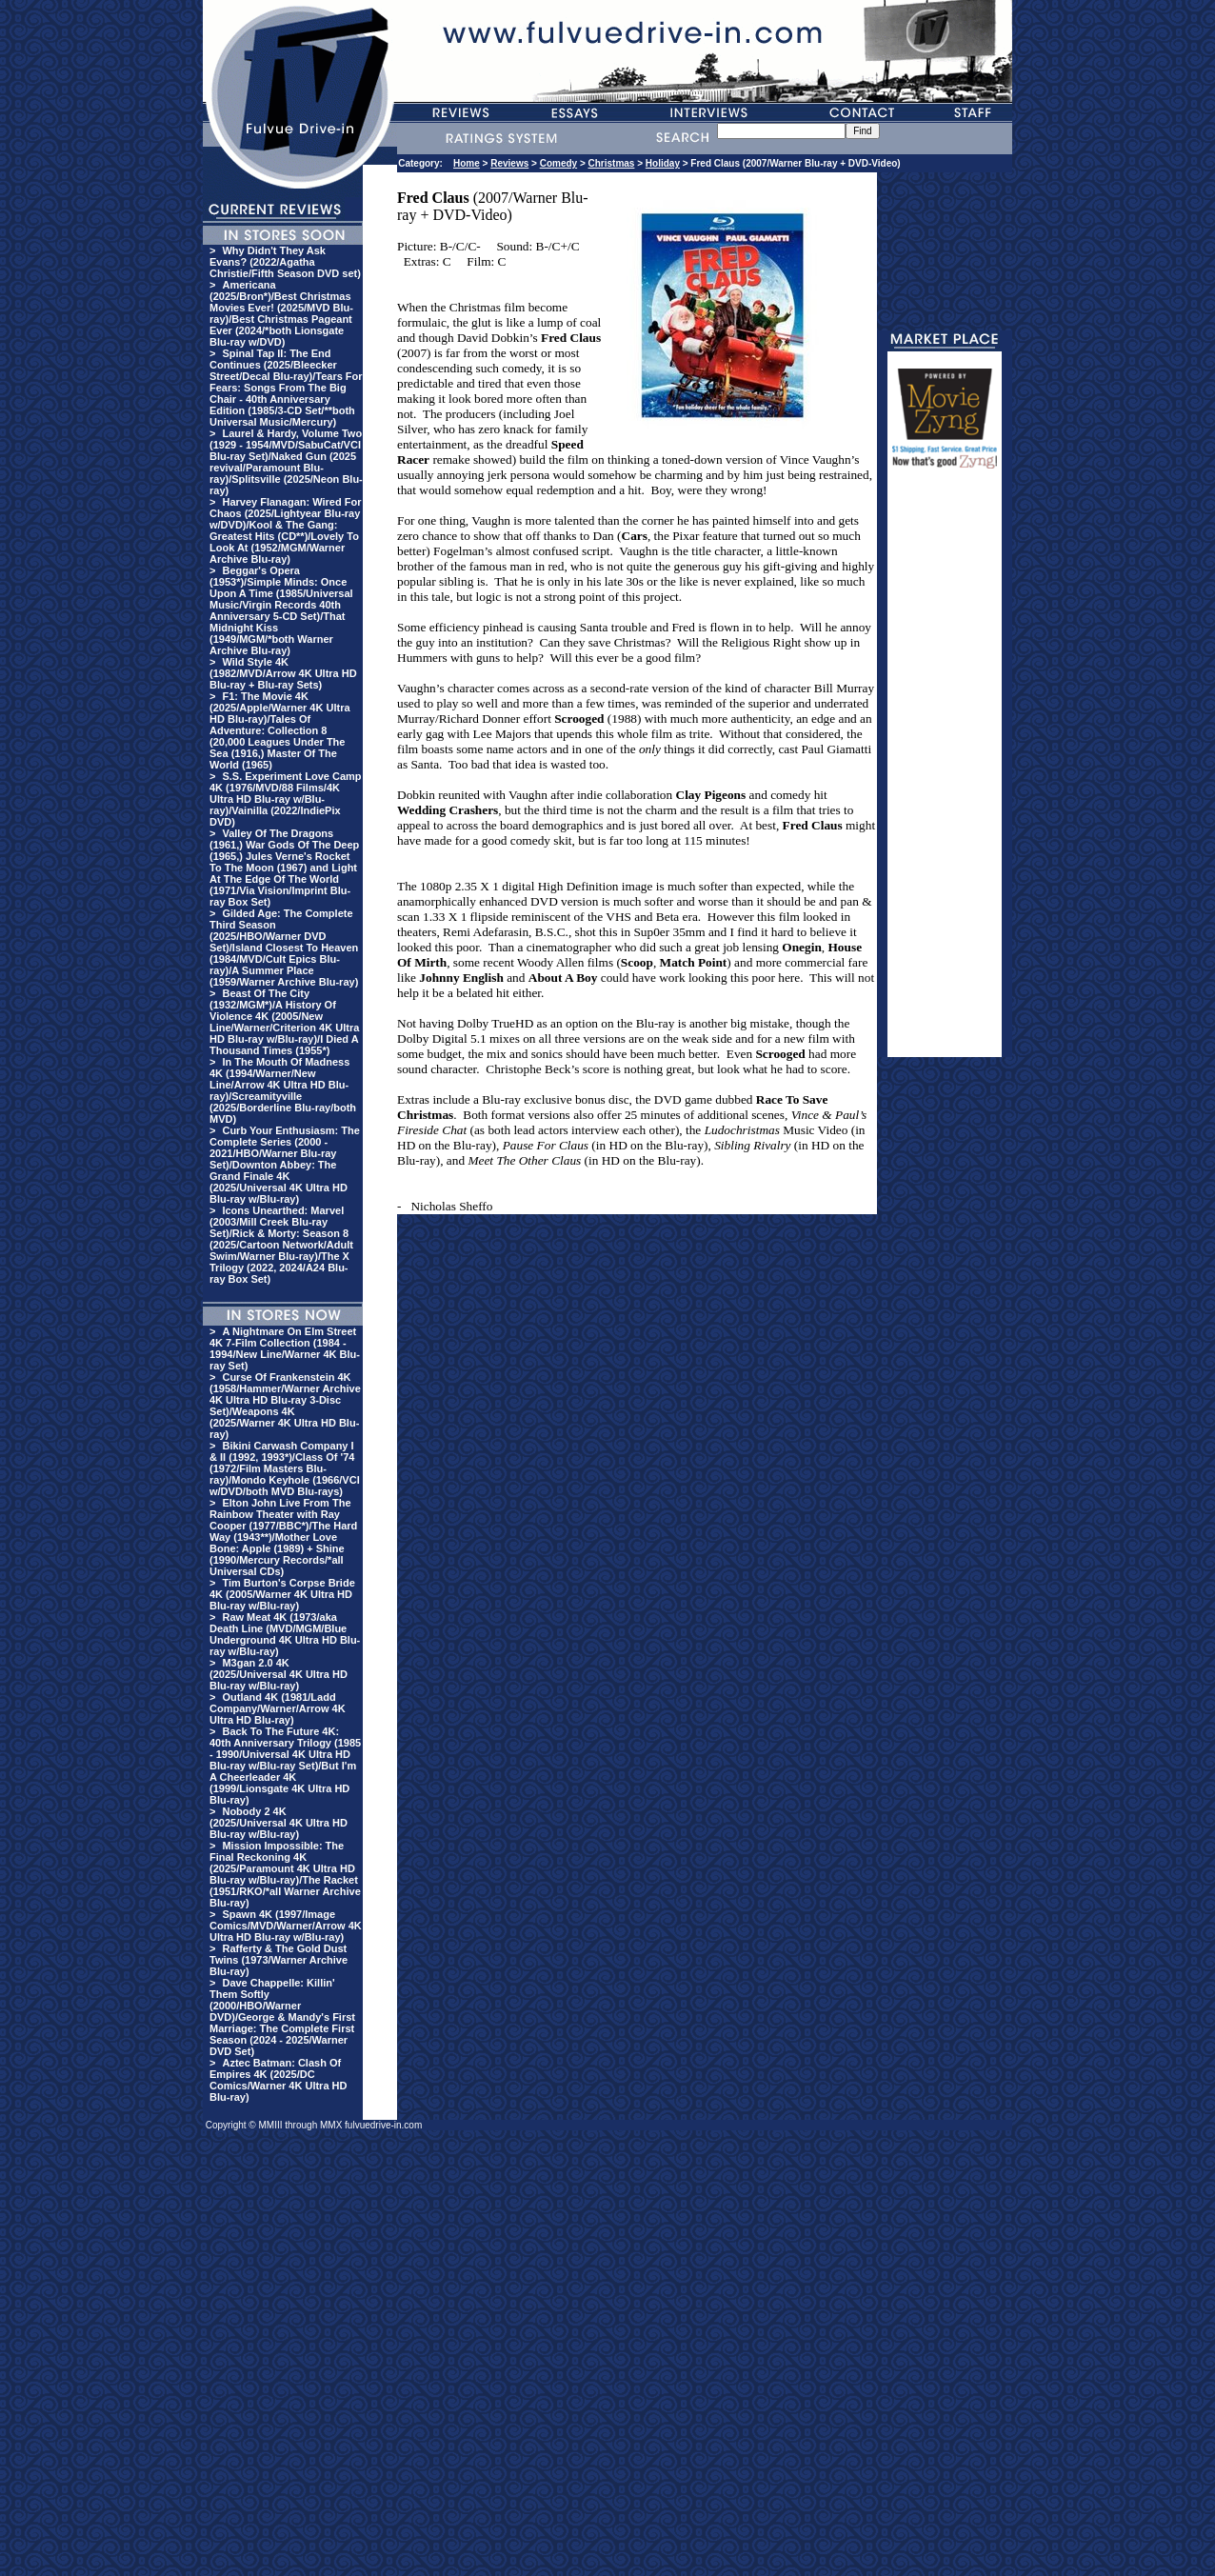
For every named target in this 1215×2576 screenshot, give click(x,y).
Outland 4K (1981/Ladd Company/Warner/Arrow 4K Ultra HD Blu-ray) (277, 1708)
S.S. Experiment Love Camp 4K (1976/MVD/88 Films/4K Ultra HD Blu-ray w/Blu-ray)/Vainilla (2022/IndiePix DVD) (285, 799)
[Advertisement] (944, 771)
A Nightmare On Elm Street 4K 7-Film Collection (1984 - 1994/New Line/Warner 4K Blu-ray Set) (284, 1348)
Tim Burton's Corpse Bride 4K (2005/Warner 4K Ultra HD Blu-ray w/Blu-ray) (282, 1594)
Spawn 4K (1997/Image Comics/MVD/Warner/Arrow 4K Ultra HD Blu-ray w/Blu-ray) (285, 1925)
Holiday (663, 163)
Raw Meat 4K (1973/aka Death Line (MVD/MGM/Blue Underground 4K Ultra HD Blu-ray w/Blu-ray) (284, 1634)
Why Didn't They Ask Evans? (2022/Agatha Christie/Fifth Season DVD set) (285, 262)
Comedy (558, 163)
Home (466, 163)
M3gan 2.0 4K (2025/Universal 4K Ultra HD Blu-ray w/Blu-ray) (278, 1674)
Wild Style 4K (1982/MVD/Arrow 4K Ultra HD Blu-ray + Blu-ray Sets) (283, 673)
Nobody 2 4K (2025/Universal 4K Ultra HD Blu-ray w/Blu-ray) (278, 1823)
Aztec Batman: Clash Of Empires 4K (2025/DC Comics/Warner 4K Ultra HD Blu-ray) (278, 2080)
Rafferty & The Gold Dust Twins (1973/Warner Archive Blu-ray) (278, 1960)
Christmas (611, 163)
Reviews (509, 163)
